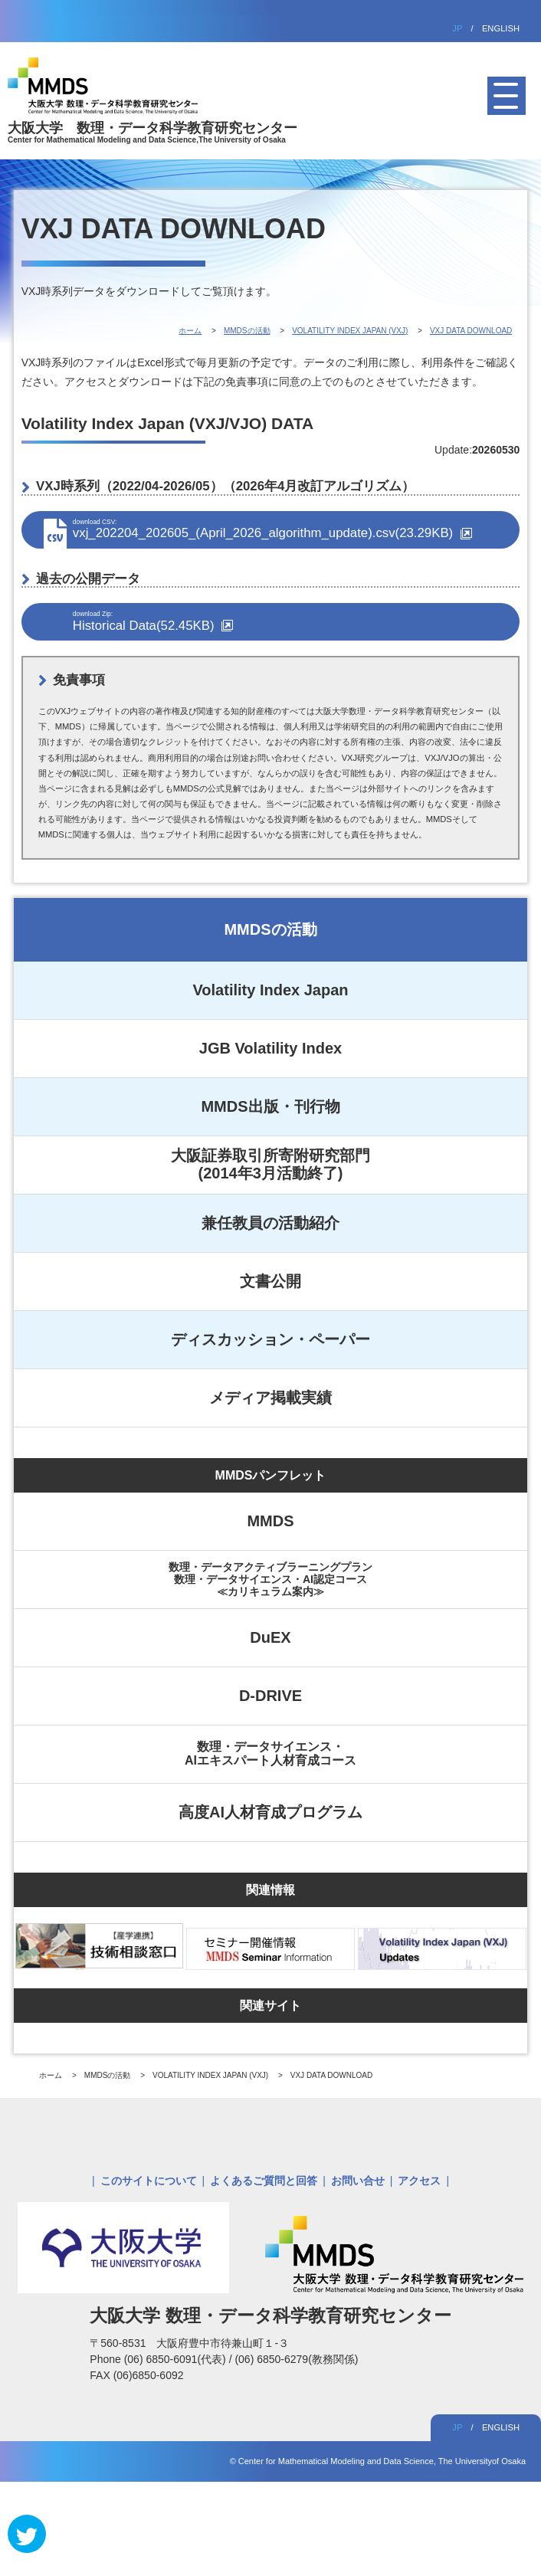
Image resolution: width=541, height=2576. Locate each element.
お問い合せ (358, 2181)
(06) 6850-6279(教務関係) (296, 2359)
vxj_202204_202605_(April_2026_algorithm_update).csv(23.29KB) (289, 529)
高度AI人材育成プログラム (270, 1812)
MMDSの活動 (270, 929)
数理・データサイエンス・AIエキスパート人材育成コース (270, 1753)
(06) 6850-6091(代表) (176, 2359)
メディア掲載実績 (270, 1397)
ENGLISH (501, 28)
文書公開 (270, 1281)
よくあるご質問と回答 (263, 2181)
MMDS (270, 1520)
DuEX (270, 1637)
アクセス (419, 2181)
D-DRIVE (270, 1695)
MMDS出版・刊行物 (270, 1106)
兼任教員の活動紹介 (270, 1222)
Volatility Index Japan (270, 990)
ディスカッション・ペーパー (270, 1339)
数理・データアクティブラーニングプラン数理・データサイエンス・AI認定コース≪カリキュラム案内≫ (270, 1579)
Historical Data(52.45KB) (289, 621)
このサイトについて (148, 2181)
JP (457, 28)
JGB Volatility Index (270, 1048)
